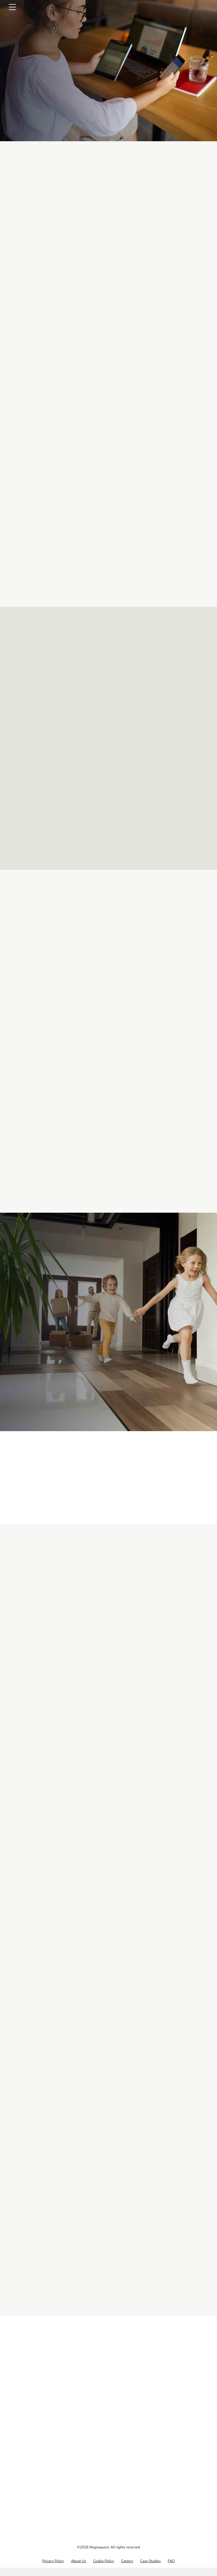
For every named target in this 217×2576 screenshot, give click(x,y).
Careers (127, 2569)
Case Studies (150, 2569)
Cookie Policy (103, 2569)
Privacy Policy (53, 2569)
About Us (78, 2569)
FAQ (171, 2569)
